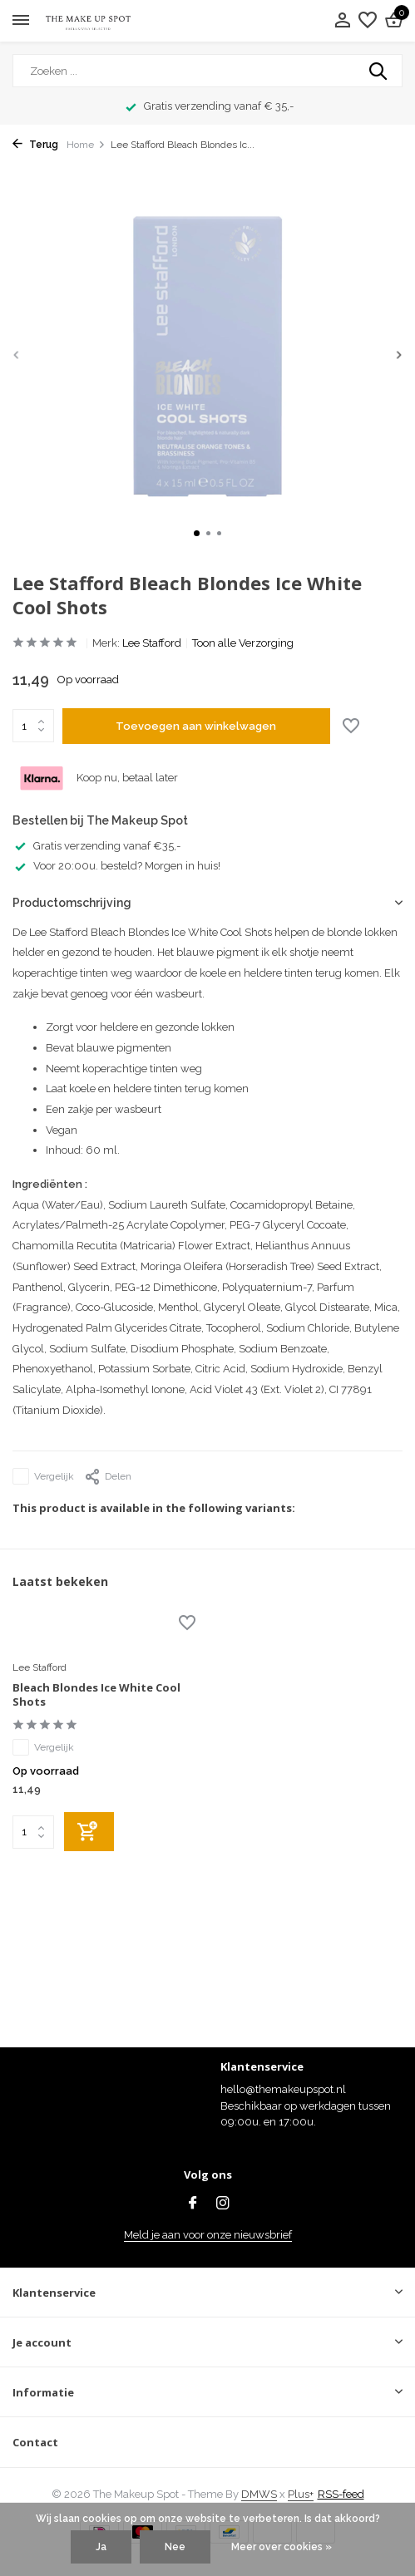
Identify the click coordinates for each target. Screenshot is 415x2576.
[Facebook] (193, 2204)
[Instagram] (223, 2204)
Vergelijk (43, 1476)
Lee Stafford (151, 643)
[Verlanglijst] (367, 21)
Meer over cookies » (281, 2547)
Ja (101, 2547)
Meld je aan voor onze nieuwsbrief (208, 2235)
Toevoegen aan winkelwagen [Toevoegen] (196, 726)
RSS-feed (341, 2494)
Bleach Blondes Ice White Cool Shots (96, 1695)
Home (86, 144)
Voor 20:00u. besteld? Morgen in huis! (116, 865)
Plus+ (301, 2494)
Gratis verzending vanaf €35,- (96, 846)
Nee (175, 2547)
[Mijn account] (342, 21)
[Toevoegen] (89, 1831)
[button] (196, 533)
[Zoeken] (207, 70)
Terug (35, 144)
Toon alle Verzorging (243, 643)
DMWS (259, 2494)
